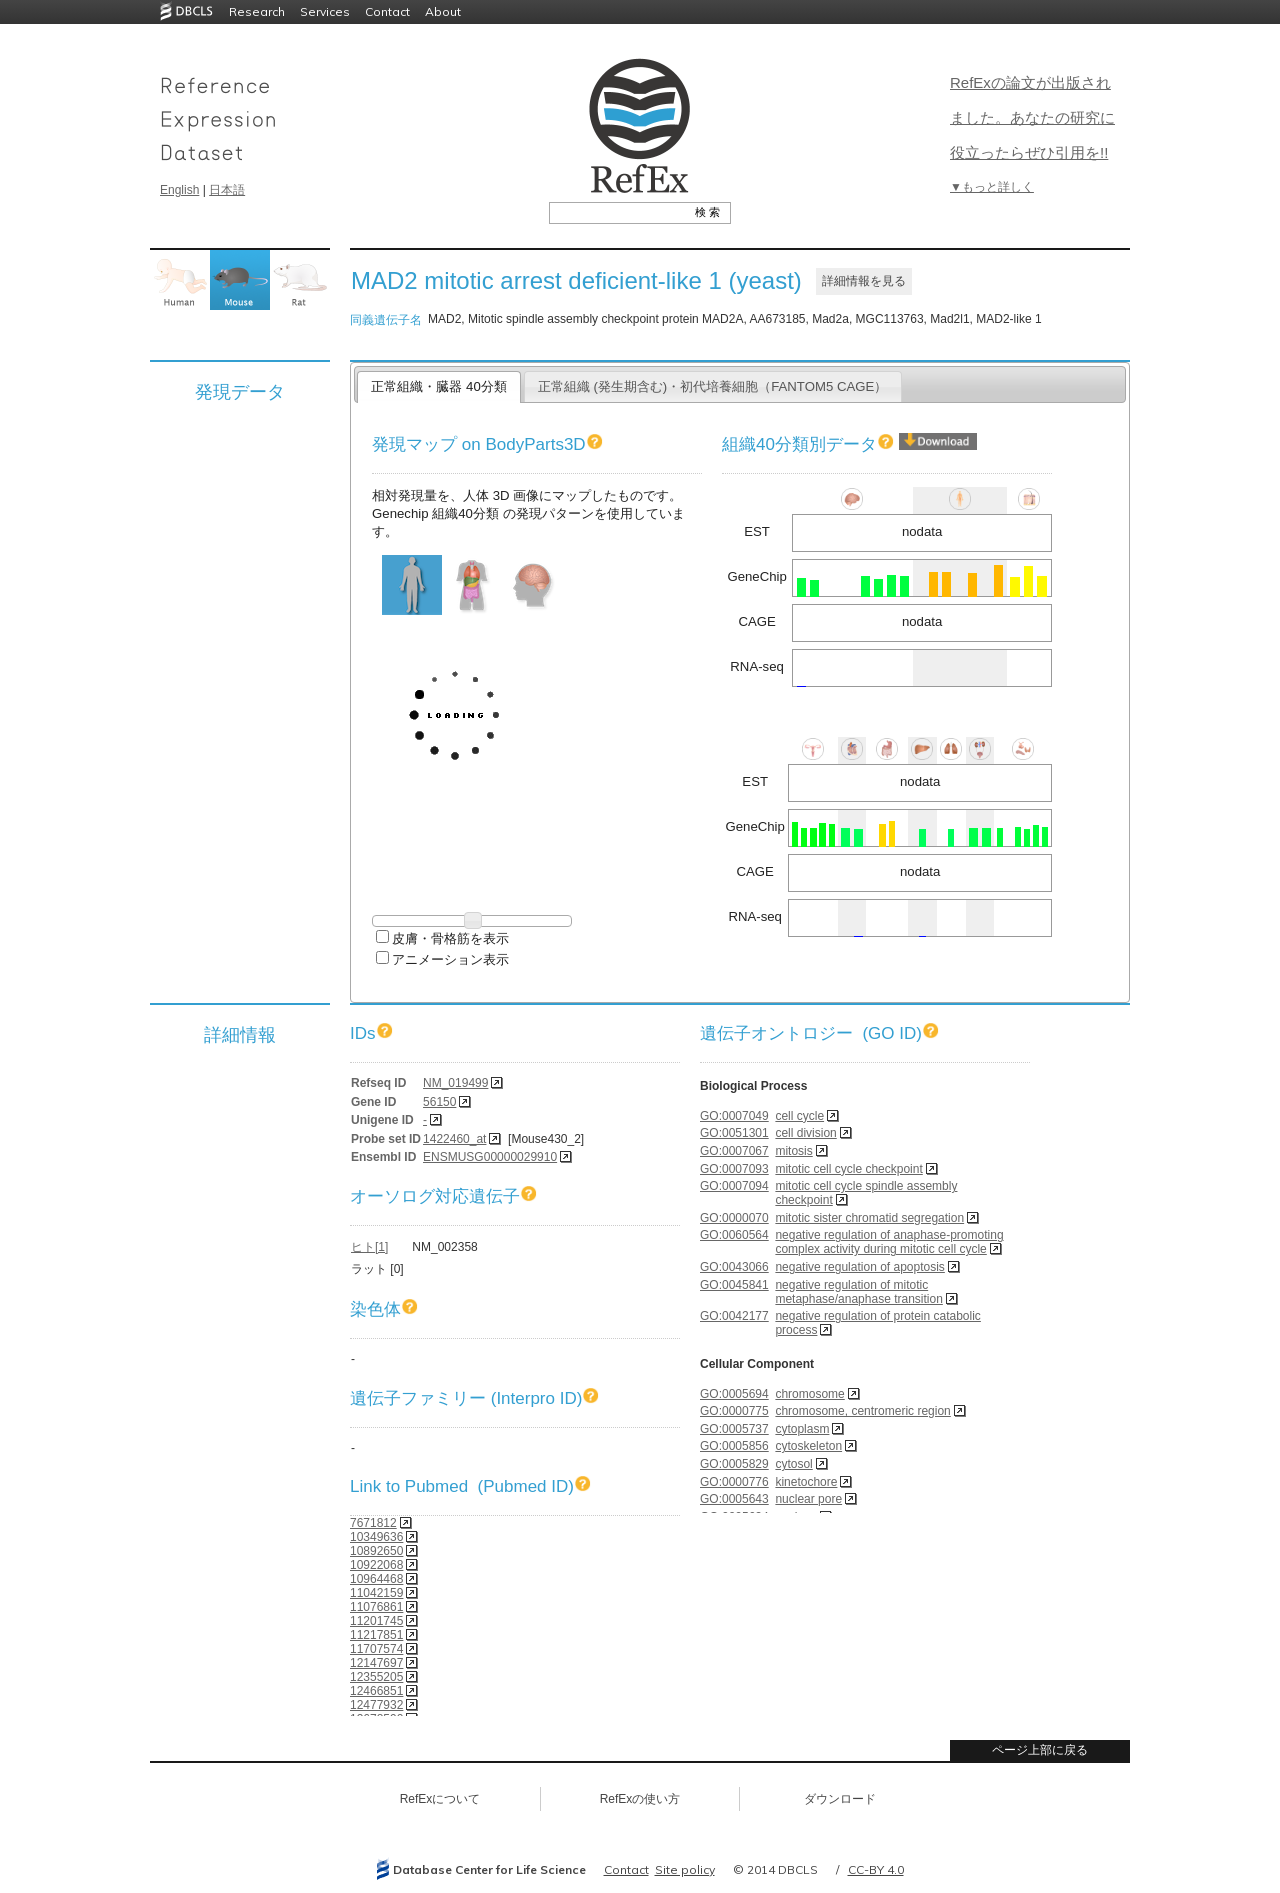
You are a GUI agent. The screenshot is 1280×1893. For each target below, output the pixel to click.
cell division (805, 1133)
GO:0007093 (734, 1169)
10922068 (376, 1565)
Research (257, 11)
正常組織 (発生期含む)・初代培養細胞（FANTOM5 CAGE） (713, 386)
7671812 (373, 1523)
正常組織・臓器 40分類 (438, 386)
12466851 (376, 1691)
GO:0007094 (734, 1186)
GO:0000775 (734, 1411)
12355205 (376, 1677)
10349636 (376, 1537)
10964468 (376, 1579)
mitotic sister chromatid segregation (869, 1218)
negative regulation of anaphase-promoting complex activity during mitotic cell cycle (889, 1242)
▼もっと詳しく (992, 187)
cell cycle (799, 1116)
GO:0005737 (734, 1429)
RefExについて (440, 1799)
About (443, 11)
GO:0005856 (734, 1446)
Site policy (685, 1869)
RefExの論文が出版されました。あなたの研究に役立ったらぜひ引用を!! (1032, 117)
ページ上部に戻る (1040, 1750)
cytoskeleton (808, 1446)
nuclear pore (808, 1499)
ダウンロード (840, 1799)
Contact (387, 11)
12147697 (376, 1663)
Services (325, 11)
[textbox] (617, 212)
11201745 (376, 1621)
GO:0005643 (734, 1499)
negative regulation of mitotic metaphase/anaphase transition (858, 1292)
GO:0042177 (734, 1316)
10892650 (376, 1551)
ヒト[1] (369, 1247)
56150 (439, 1102)
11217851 (376, 1635)
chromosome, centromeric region (862, 1411)
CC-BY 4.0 (876, 1869)
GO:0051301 (734, 1133)
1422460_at (454, 1139)
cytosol (793, 1464)
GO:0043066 (734, 1267)
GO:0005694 (734, 1394)
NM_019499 (455, 1083)
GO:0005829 (734, 1464)
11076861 (376, 1607)
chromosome (809, 1394)
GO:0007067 (734, 1151)
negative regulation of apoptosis (859, 1267)
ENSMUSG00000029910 (490, 1157)
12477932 (376, 1705)
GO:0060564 (734, 1235)
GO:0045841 (734, 1285)
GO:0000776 (734, 1482)
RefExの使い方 (640, 1799)
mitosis (793, 1151)
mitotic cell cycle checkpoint (848, 1169)
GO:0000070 (734, 1218)
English (179, 190)
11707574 (376, 1649)
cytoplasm (802, 1429)
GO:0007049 (734, 1116)
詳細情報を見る (864, 281)
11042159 (376, 1593)
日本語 (227, 190)
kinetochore (806, 1482)
